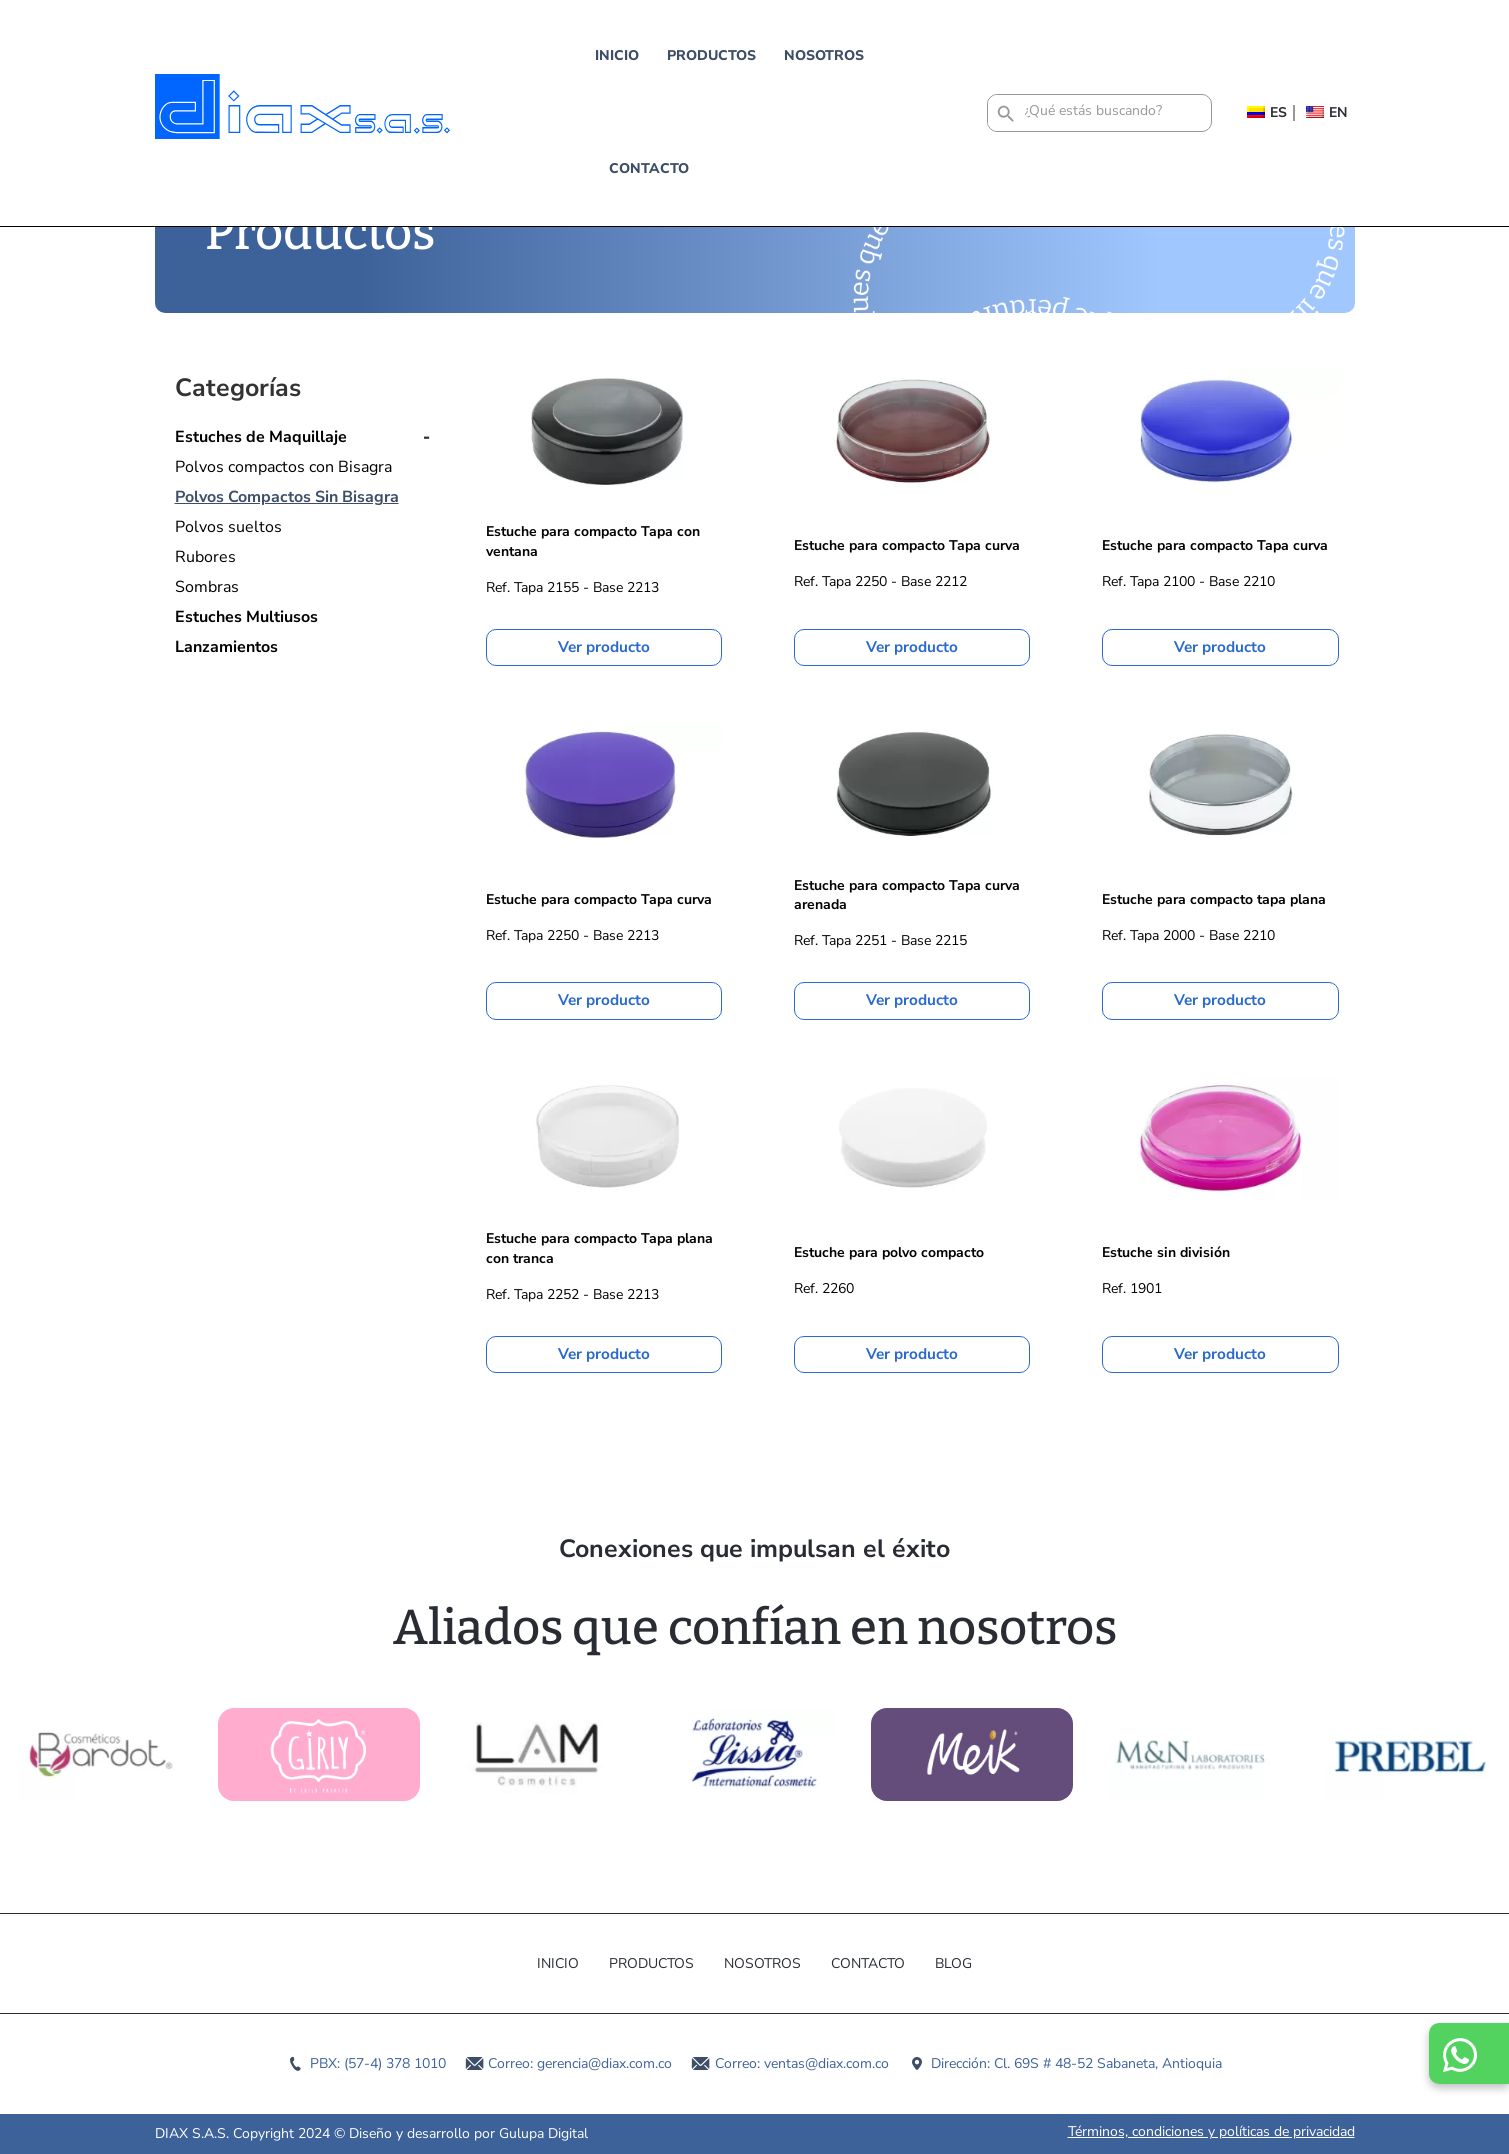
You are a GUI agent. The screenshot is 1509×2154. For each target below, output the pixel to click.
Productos (602, 55)
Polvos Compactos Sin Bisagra (287, 497)
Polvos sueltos (228, 527)
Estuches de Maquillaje (261, 437)
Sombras (207, 587)
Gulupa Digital (543, 2133)
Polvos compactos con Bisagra (283, 467)
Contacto (823, 55)
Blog (953, 1963)
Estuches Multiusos (246, 617)
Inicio (508, 55)
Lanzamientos (226, 647)
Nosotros (715, 55)
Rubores (205, 557)
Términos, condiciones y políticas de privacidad (1211, 2131)
